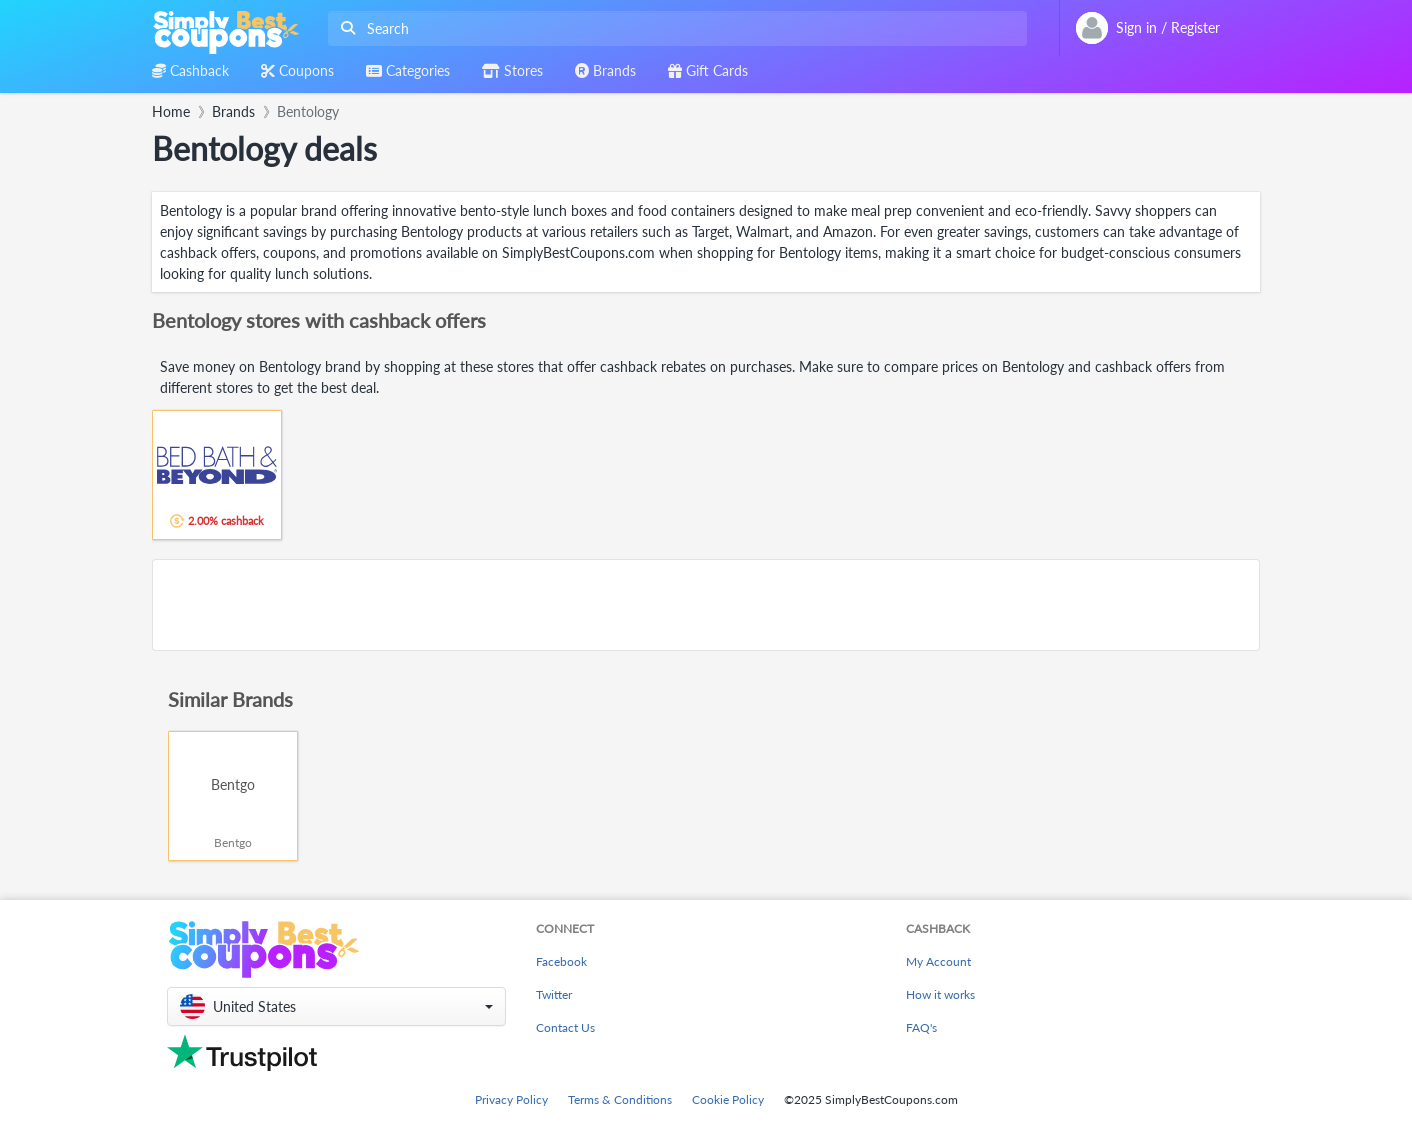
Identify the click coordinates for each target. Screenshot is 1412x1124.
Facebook (561, 961)
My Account (938, 961)
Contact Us (565, 1027)
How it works (940, 994)
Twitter (554, 994)
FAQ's (921, 1027)
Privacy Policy (511, 1099)
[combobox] (673, 28)
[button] (336, 1006)
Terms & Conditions (620, 1099)
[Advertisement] (706, 605)
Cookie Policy (728, 1099)
